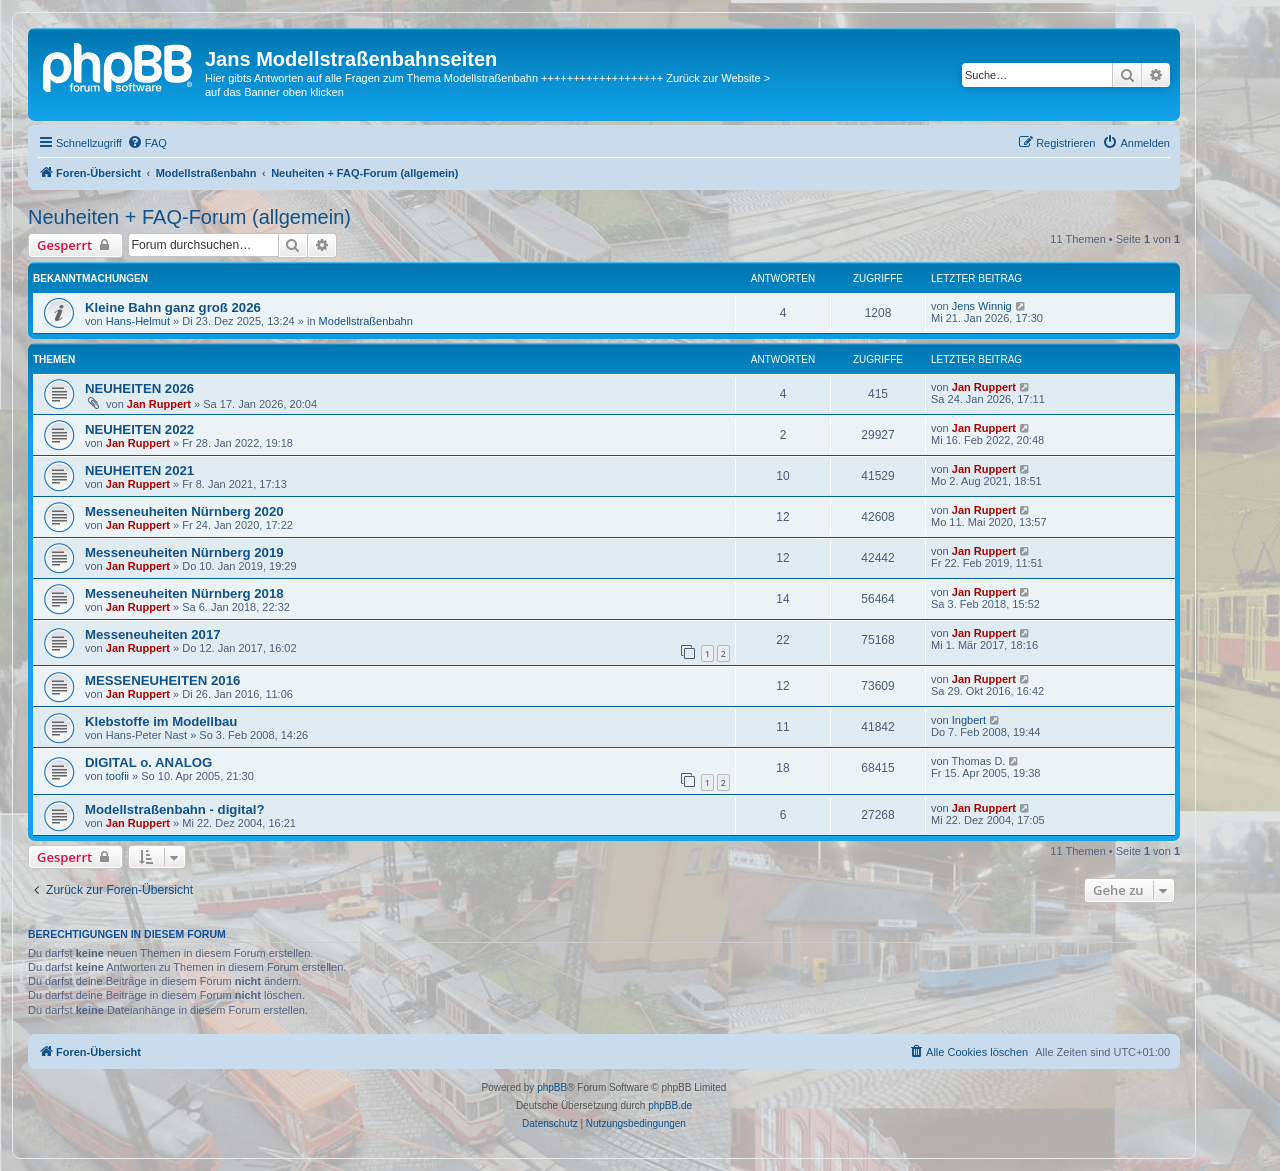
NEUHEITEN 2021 (139, 470)
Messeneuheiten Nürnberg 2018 (184, 593)
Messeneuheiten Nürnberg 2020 (184, 511)
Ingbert (969, 720)
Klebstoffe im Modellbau (161, 721)
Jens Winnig (982, 306)
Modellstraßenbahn (366, 321)
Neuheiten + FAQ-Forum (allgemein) (189, 217)
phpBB (552, 1087)
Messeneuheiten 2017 (153, 634)
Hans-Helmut (138, 321)
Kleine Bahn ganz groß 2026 (173, 307)
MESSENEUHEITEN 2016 (162, 680)
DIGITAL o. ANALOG (148, 762)
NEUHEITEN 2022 (139, 429)
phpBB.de (670, 1105)
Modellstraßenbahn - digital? (175, 809)
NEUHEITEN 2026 (139, 388)
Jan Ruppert (159, 404)
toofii (117, 776)
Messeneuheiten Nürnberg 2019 (184, 552)
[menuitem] (147, 143)
